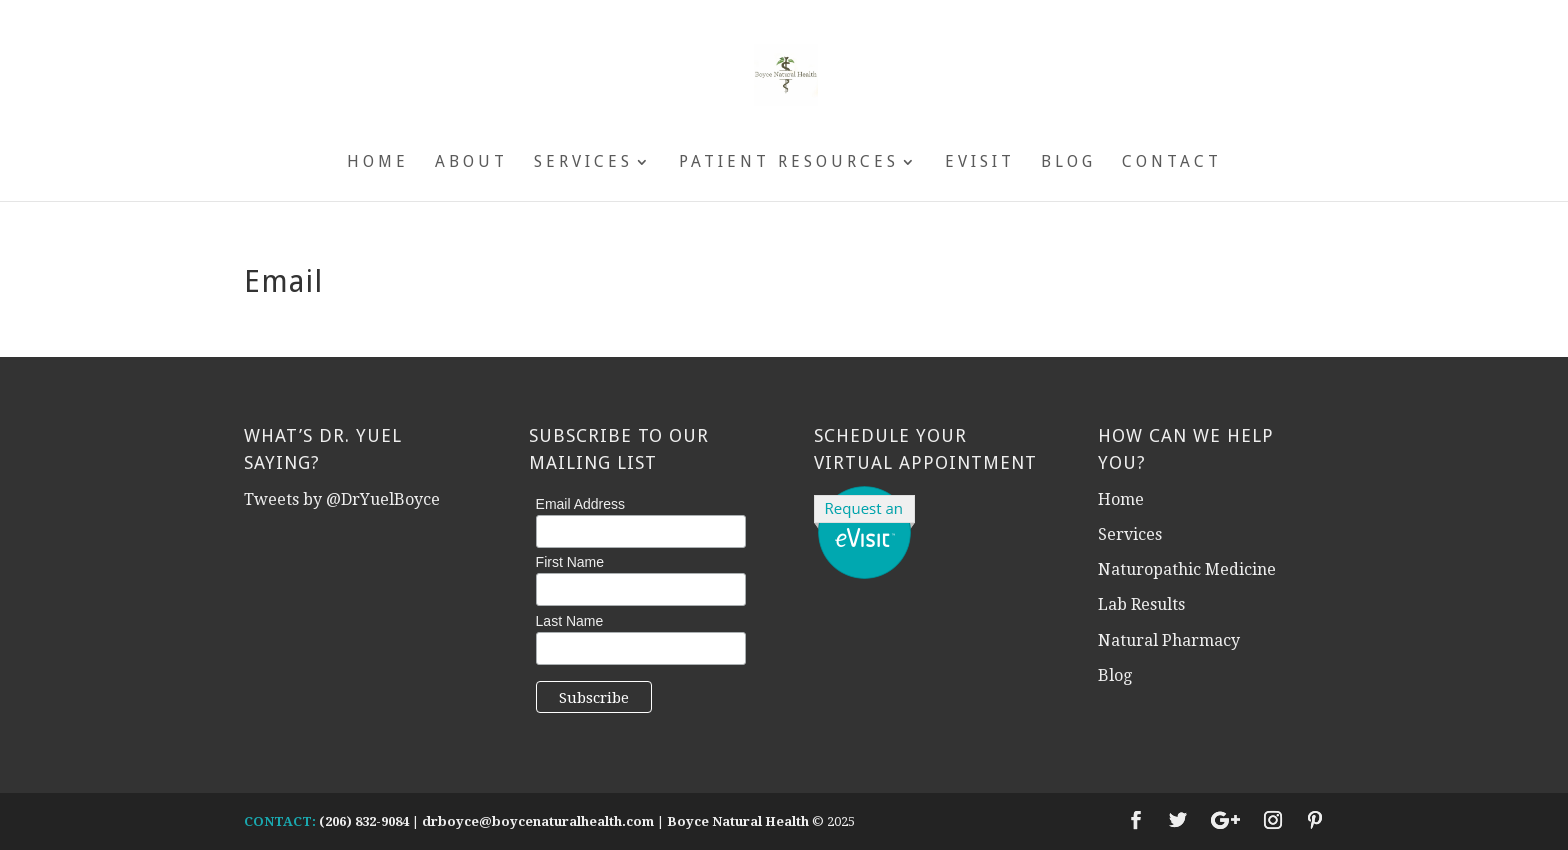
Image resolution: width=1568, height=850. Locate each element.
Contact (1172, 163)
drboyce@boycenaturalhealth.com (538, 821)
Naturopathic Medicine (1187, 569)
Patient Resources (789, 163)
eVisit (980, 163)
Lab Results (1141, 604)
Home (378, 163)
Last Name (570, 621)
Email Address (580, 504)
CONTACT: (280, 821)
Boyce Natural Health (738, 821)
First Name (570, 562)
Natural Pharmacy (1169, 640)
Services (583, 163)
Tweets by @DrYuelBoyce (342, 499)
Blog (1068, 163)
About (471, 163)
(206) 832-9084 (364, 821)
